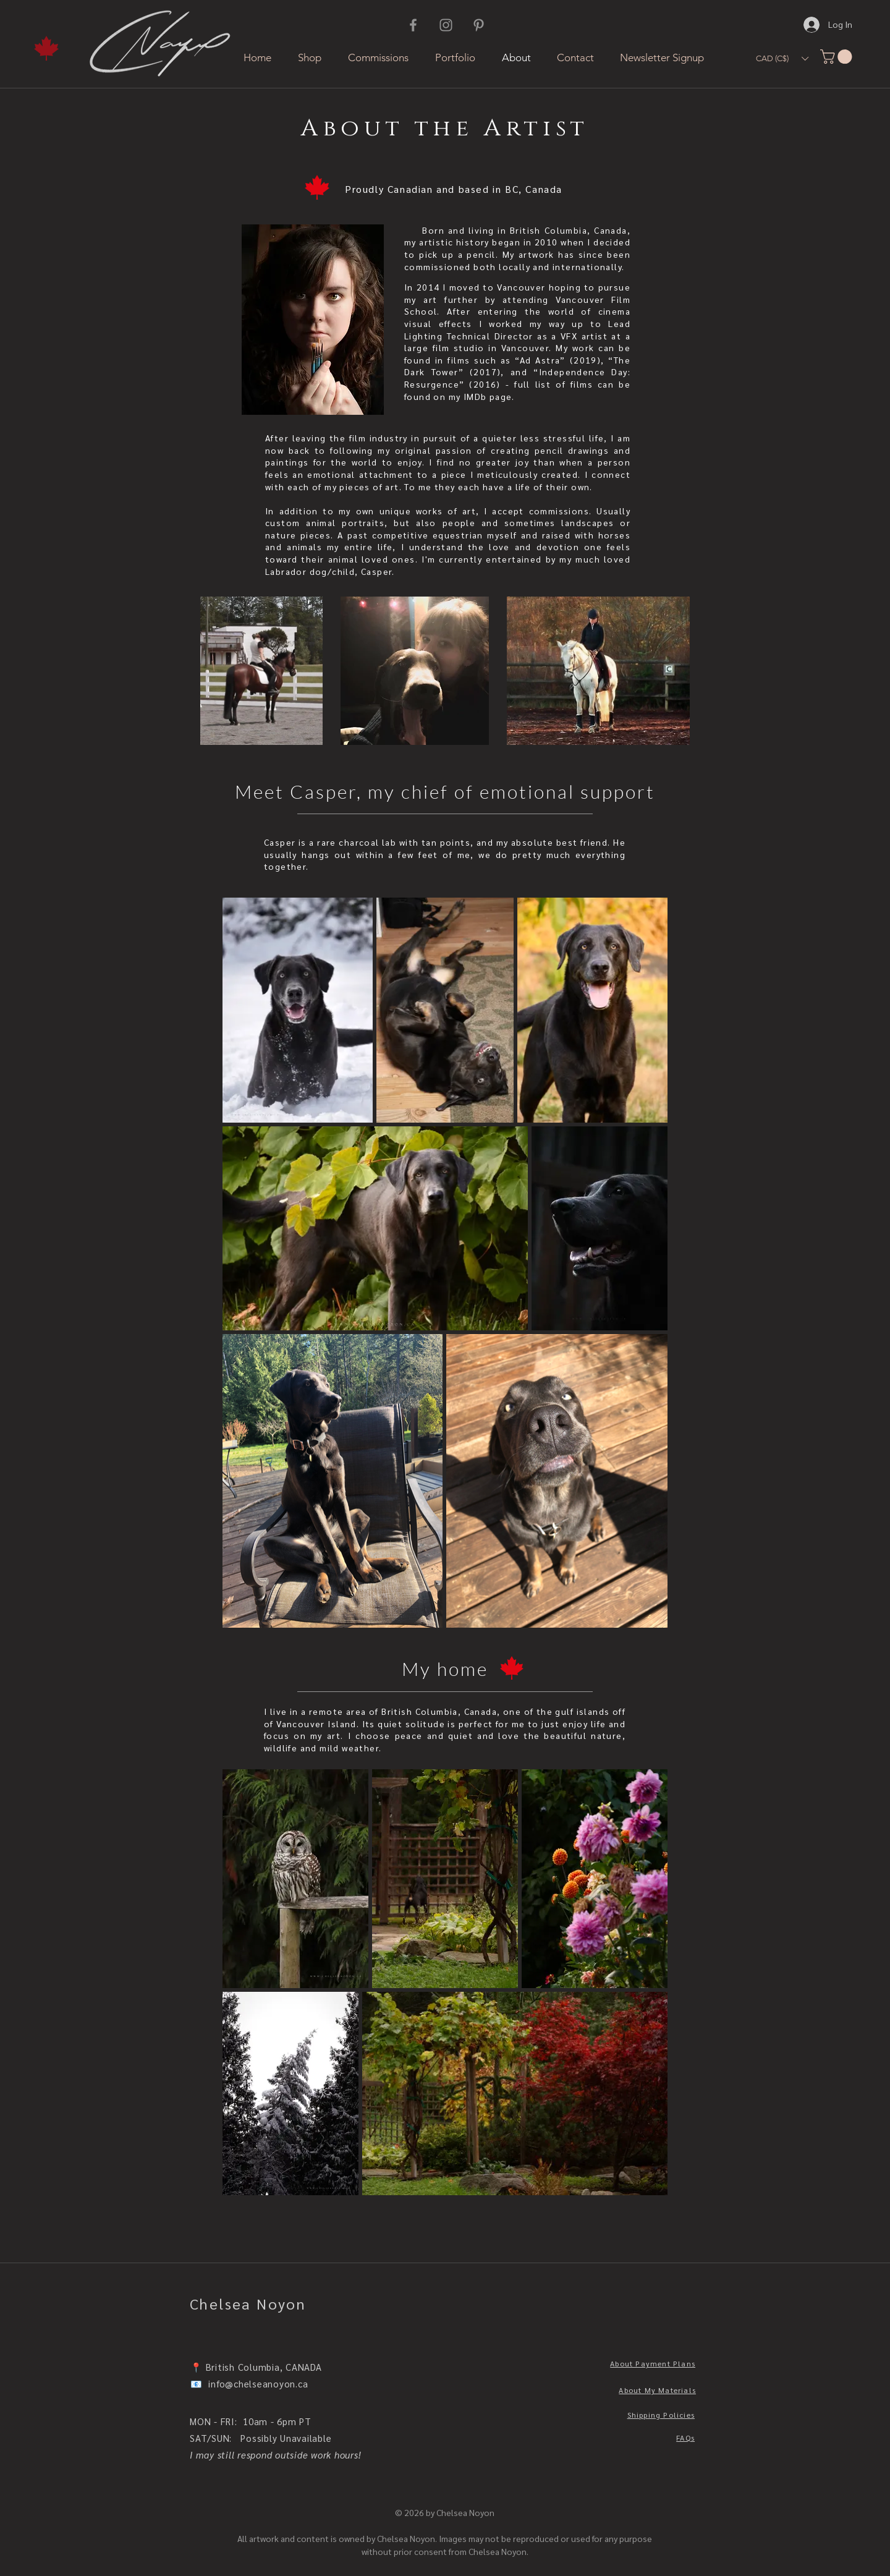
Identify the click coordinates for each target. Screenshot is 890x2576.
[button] (782, 58)
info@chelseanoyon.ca (258, 2383)
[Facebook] (413, 25)
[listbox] (782, 58)
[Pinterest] (478, 25)
